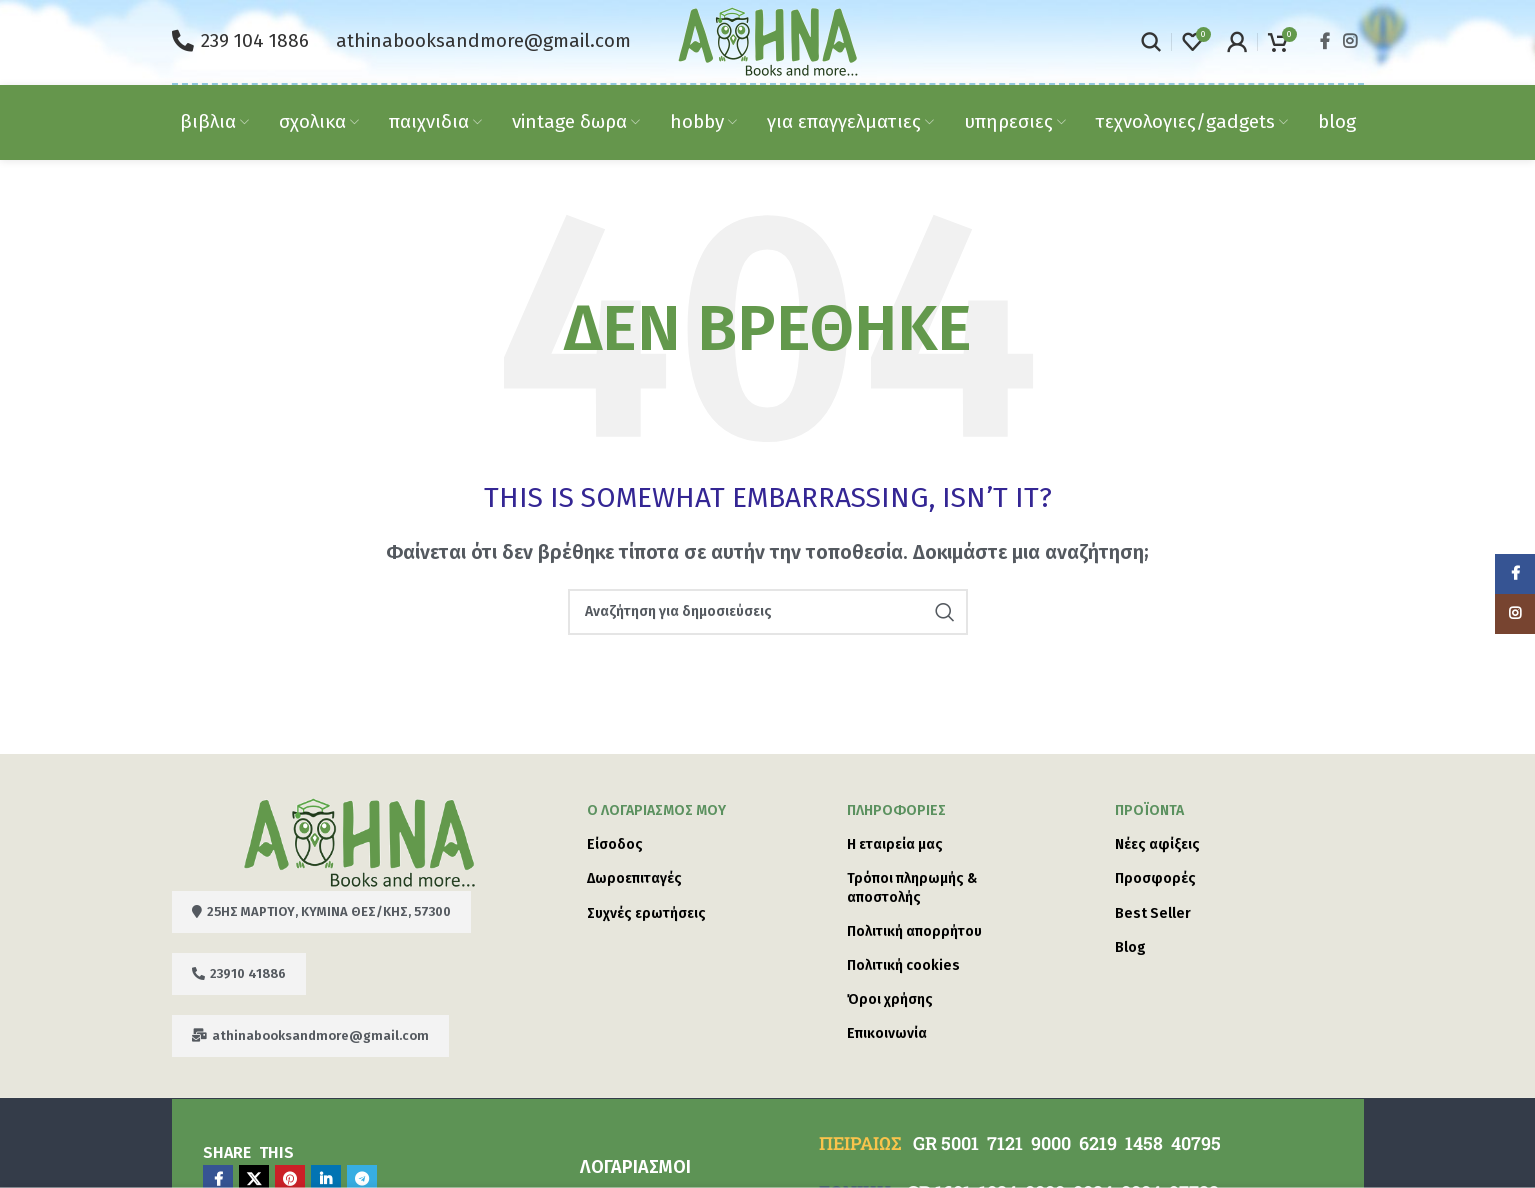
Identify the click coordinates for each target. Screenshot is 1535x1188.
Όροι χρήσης (890, 999)
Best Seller (1153, 913)
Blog (1130, 947)
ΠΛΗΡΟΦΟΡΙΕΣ (896, 810)
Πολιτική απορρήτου (914, 931)
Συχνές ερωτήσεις (646, 913)
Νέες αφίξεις (1157, 844)
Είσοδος (615, 844)
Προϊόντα (1149, 810)
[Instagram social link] (1349, 41)
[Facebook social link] (1324, 41)
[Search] (1151, 42)
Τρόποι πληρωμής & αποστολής (912, 887)
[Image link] (359, 841)
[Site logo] (768, 40)
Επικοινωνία (887, 1033)
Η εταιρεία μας (895, 844)
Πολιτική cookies (903, 965)
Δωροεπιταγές (634, 878)
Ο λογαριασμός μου (656, 810)
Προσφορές (1155, 878)
